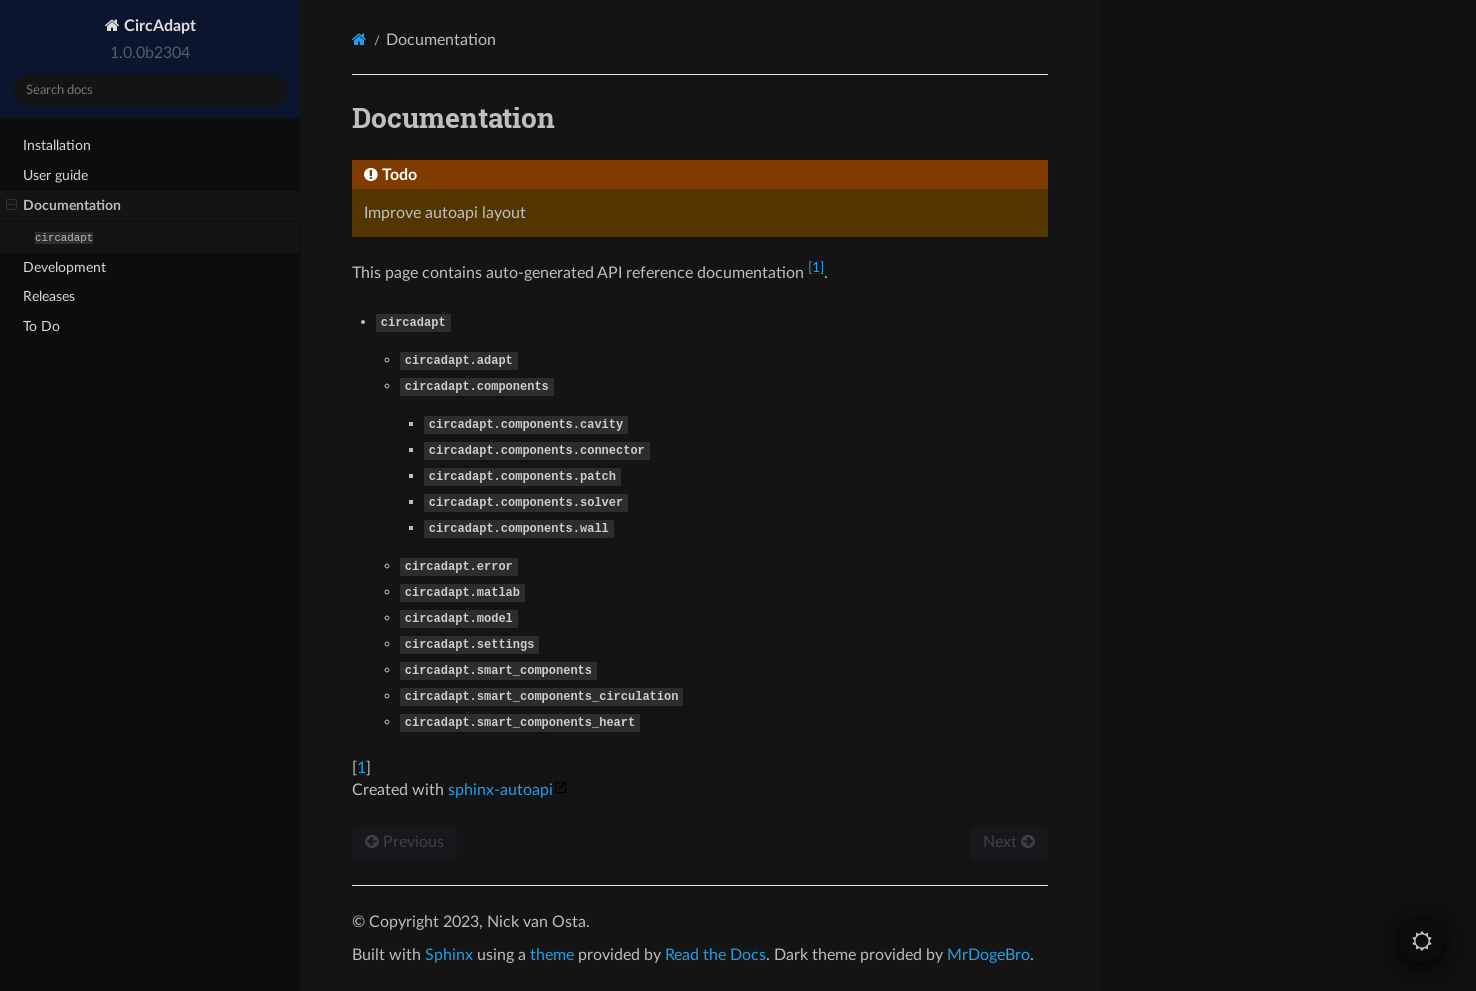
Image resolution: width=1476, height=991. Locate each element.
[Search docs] (150, 90)
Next (1009, 842)
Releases (49, 296)
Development (64, 267)
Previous (404, 842)
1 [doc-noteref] (816, 267)
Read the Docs (715, 955)
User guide (55, 175)
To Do (41, 326)
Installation (57, 145)
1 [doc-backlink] (361, 768)
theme (552, 955)
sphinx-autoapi (508, 790)
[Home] (359, 39)
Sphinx (449, 955)
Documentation (63, 206)
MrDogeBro (988, 955)
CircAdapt (158, 26)
